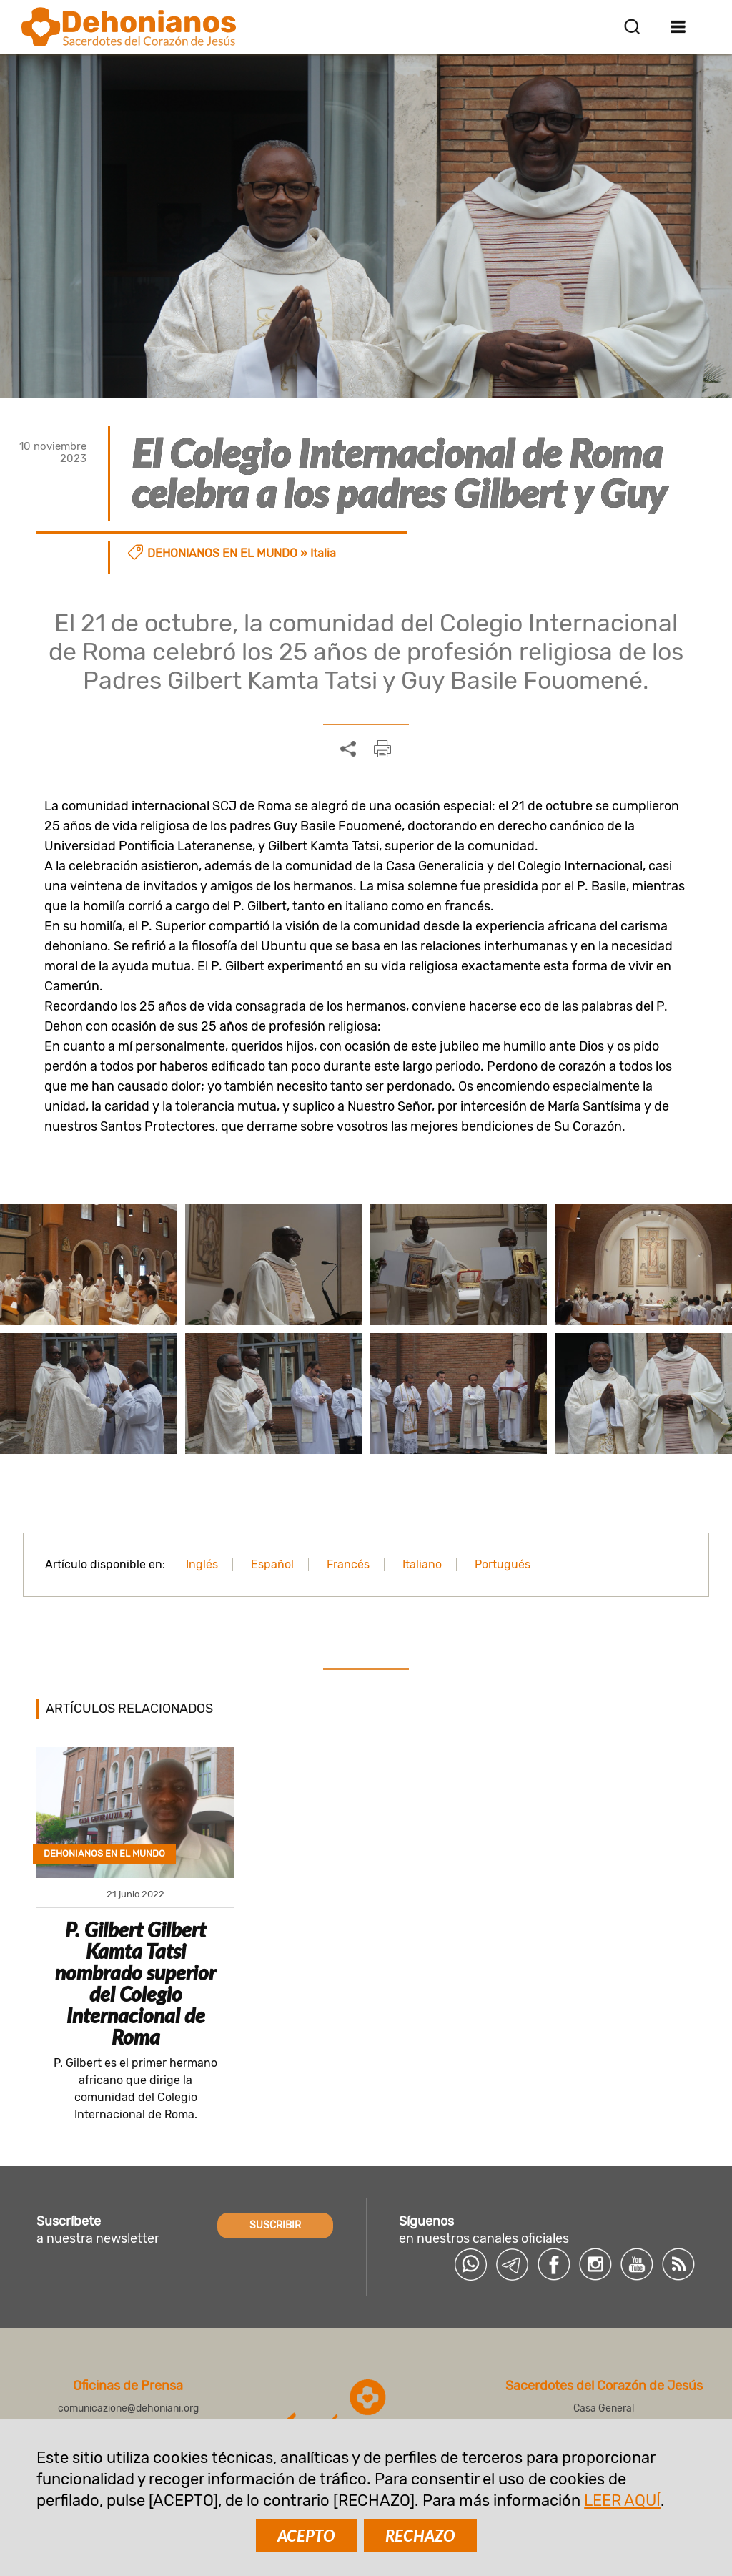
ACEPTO (306, 2535)
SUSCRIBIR (275, 2225)
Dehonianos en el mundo (222, 553)
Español (272, 1564)
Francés (348, 1564)
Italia (323, 553)
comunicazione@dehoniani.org (128, 2408)
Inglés (202, 1564)
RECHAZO (420, 2535)
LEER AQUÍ (622, 2500)
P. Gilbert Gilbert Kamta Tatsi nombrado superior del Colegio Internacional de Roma (135, 1983)
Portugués (502, 1564)
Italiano (422, 1564)
